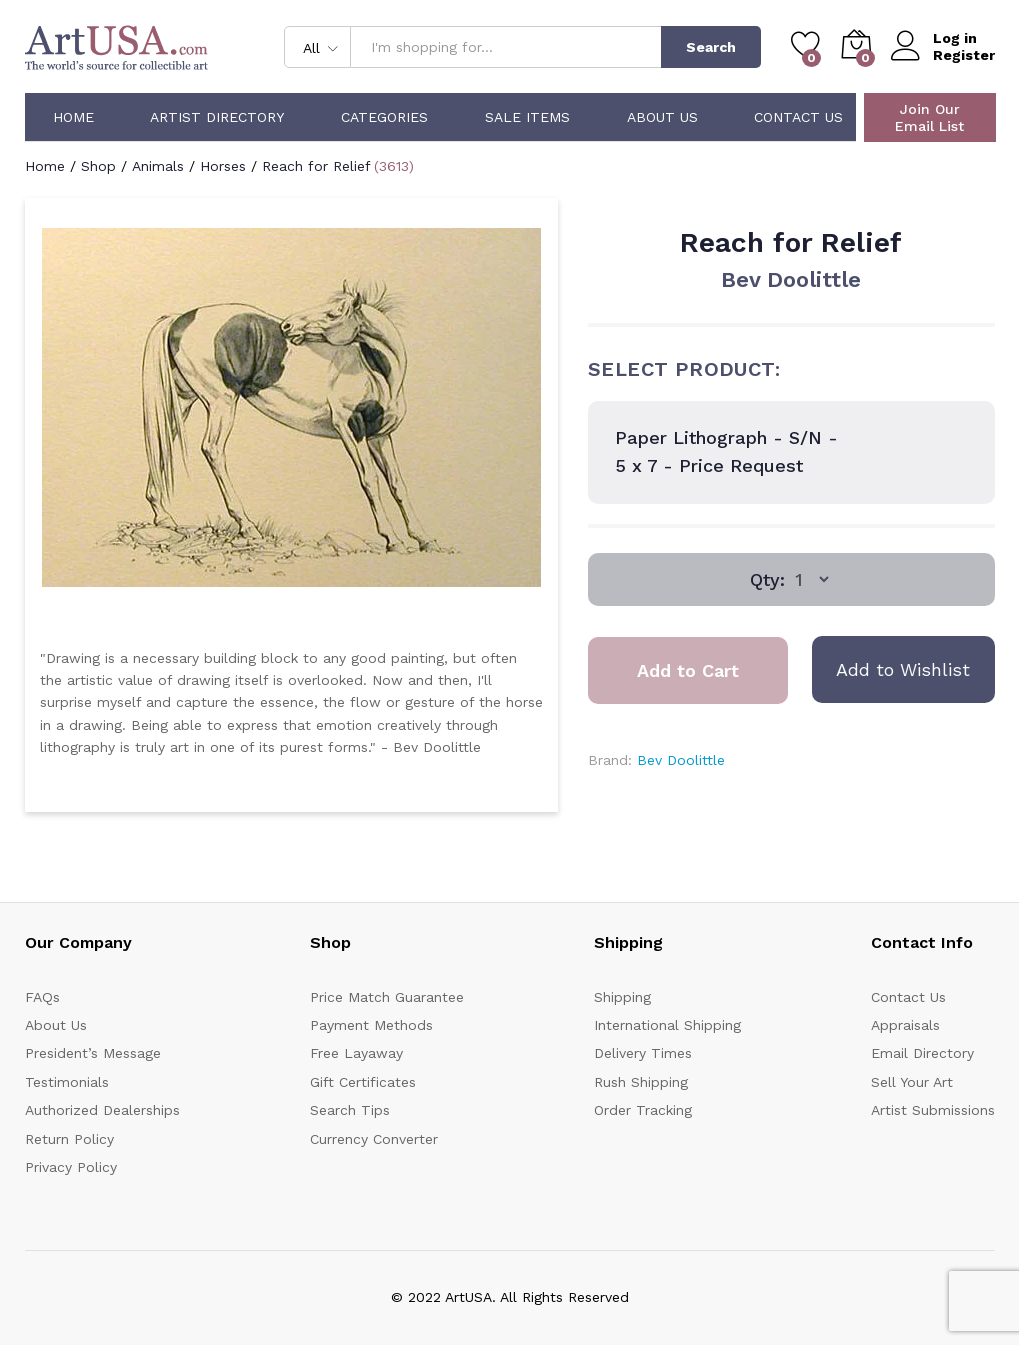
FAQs (42, 997)
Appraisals (905, 1025)
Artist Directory (217, 117)
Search (711, 47)
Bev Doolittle (791, 279)
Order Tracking (643, 1110)
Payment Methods (371, 1025)
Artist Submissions (933, 1110)
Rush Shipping (641, 1082)
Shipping (622, 997)
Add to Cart (688, 670)
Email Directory (922, 1053)
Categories (384, 117)
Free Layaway (356, 1053)
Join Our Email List (929, 117)
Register (964, 55)
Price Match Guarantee (387, 997)
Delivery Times (643, 1053)
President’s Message (93, 1053)
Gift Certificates (363, 1082)
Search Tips (350, 1110)
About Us (662, 117)
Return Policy (69, 1139)
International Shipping (667, 1025)
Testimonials (67, 1082)
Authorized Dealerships (102, 1110)
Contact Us (798, 117)
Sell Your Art (912, 1082)
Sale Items (527, 117)
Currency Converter (374, 1139)
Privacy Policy (71, 1167)
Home (73, 117)
